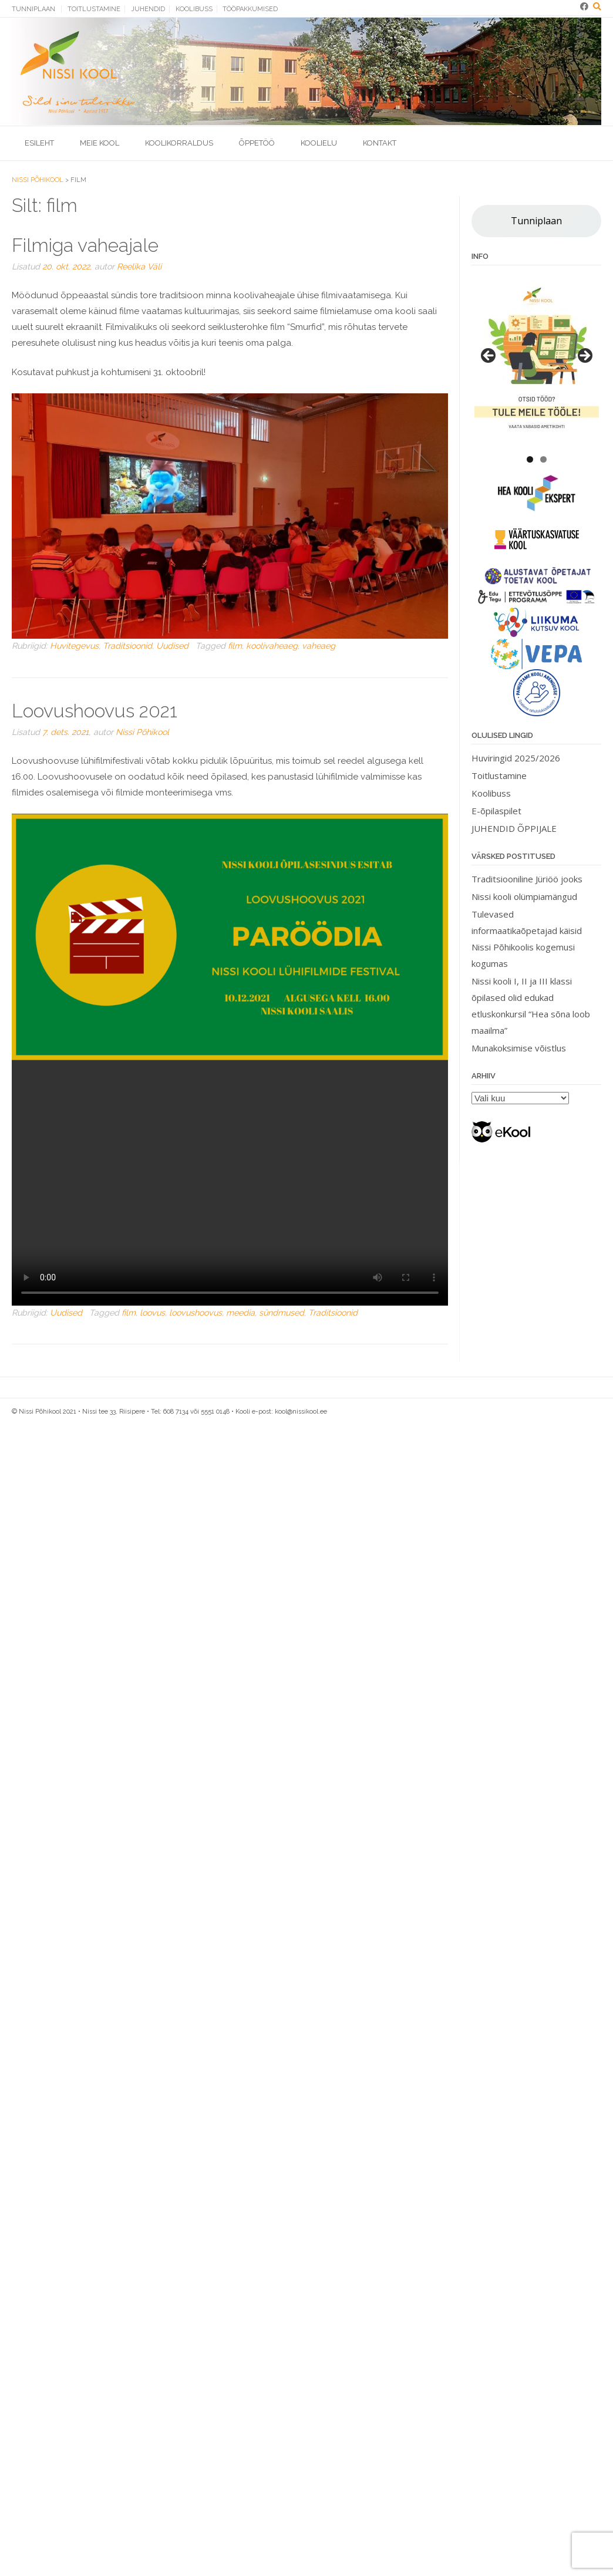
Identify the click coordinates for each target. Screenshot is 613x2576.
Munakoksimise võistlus (518, 1048)
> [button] (584, 356)
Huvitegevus (74, 645)
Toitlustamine (94, 9)
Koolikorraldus (179, 143)
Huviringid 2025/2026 (515, 758)
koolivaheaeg (272, 645)
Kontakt (379, 143)
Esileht (39, 143)
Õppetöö (257, 143)
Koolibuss (194, 9)
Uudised (172, 645)
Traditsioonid (127, 645)
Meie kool (99, 143)
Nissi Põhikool (142, 732)
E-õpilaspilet (496, 811)
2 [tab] (543, 459)
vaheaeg (318, 645)
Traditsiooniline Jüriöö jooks (526, 879)
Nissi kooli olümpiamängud (524, 896)
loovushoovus (195, 1312)
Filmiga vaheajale (85, 245)
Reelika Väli (139, 266)
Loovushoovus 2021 (94, 710)
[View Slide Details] (536, 359)
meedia (240, 1312)
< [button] (489, 356)
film (235, 645)
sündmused (281, 1312)
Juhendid (148, 9)
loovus (152, 1312)
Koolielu (319, 143)
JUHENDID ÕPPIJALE (514, 828)
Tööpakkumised (250, 9)
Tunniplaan (33, 9)
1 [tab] (530, 459)
